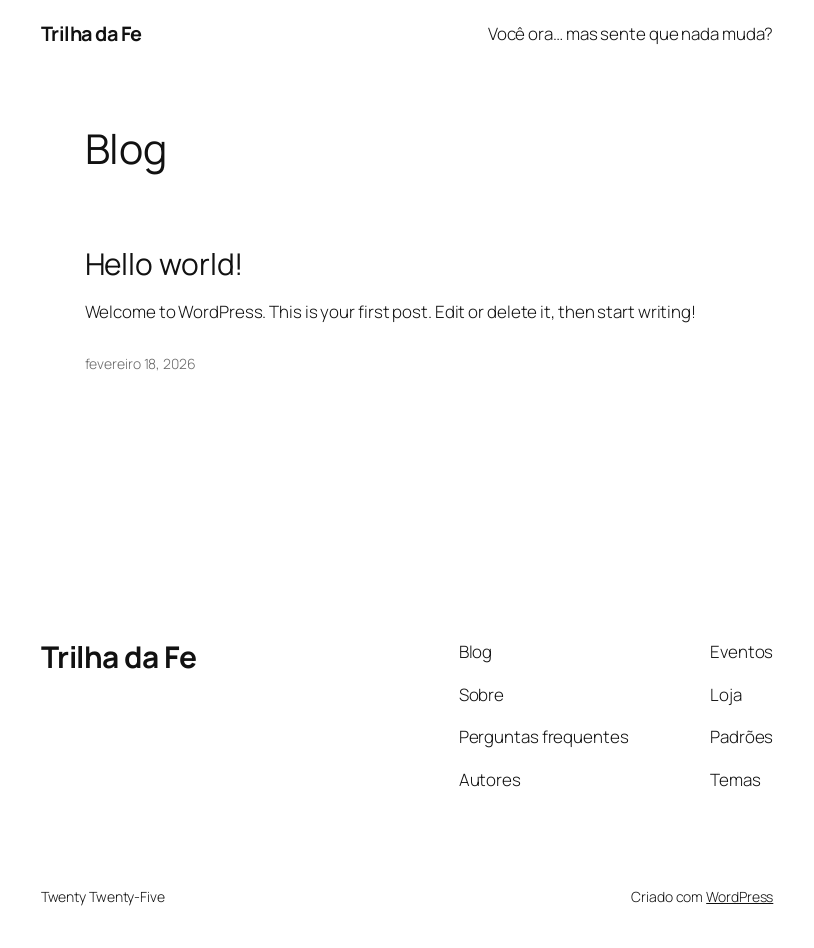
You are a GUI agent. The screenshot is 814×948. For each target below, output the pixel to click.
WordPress (739, 896)
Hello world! (164, 264)
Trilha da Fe (91, 33)
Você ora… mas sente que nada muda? (631, 33)
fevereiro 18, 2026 (140, 363)
